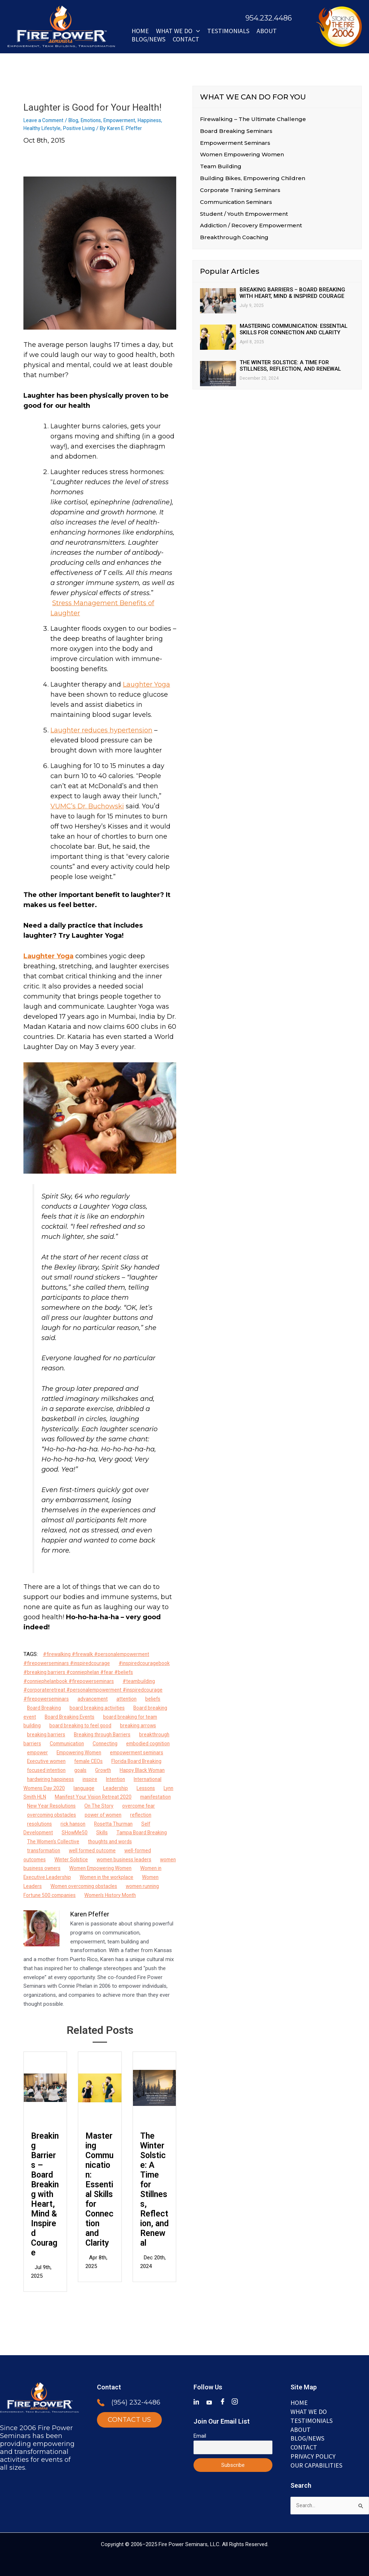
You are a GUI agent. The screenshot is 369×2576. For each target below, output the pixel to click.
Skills (105, 1841)
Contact (186, 39)
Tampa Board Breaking (146, 1841)
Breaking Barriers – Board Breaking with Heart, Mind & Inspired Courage (45, 2194)
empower (65, 1752)
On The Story (87, 1815)
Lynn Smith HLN (139, 1797)
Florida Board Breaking (71, 1770)
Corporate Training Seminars (240, 192)
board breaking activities (100, 1708)
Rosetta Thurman (119, 1832)
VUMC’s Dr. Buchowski (87, 806)
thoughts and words (116, 1850)
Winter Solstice (74, 1868)
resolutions (40, 1832)
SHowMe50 (76, 1841)
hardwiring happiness (135, 1779)
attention (131, 1699)
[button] (196, 31)
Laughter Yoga (146, 684)
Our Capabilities (316, 2464)
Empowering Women (109, 1752)
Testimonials (228, 31)
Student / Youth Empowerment (244, 216)
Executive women (114, 1761)
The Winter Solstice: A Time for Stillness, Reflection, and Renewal (154, 2189)
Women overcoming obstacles (111, 1895)
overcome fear (129, 1815)
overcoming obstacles (53, 1824)
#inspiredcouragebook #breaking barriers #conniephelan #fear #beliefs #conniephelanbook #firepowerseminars (99, 1672)
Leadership (70, 1797)
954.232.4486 (268, 18)
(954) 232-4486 (135, 2399)
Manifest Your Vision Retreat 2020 (67, 1806)
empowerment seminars (56, 1761)
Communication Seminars (236, 204)
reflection (149, 1824)
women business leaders (130, 1868)
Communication (69, 1743)
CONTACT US (129, 2417)
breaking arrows (143, 1725)
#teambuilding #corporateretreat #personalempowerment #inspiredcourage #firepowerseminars (96, 1690)
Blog (77, 120)
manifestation (133, 1806)
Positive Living (82, 128)
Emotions (96, 120)
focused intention (127, 1770)
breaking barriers (46, 1734)
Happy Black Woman (77, 1779)
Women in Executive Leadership (64, 1886)
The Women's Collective (55, 1850)
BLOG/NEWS (148, 39)
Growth (35, 1779)
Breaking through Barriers (105, 1734)
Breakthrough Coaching (234, 240)
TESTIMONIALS (311, 2418)
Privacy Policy (312, 2455)
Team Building (220, 167)
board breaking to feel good (82, 1725)
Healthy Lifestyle (43, 128)
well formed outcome (97, 1859)
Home (140, 31)
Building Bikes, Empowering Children (252, 180)
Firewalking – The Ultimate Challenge (253, 119)
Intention (61, 1788)
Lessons (102, 1797)
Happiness (159, 120)
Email (200, 2432)
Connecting (110, 1743)
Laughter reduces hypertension (101, 730)
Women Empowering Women (129, 1877)
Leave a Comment (45, 120)
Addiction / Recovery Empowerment (251, 228)
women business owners (56, 1877)
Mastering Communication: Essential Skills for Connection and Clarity (99, 2189)
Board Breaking (45, 1708)
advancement (96, 1699)
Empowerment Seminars (235, 143)
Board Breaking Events (71, 1717)
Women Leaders (46, 1895)
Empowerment (127, 120)
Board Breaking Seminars (236, 131)
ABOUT (267, 31)
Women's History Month (135, 1904)
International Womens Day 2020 (118, 1788)
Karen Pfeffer (89, 1923)
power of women (109, 1824)
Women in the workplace (140, 1886)
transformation (45, 1859)
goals (163, 1770)
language (37, 1797)
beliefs (158, 1699)
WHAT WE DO (178, 31)
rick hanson (76, 1832)
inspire (35, 1788)
